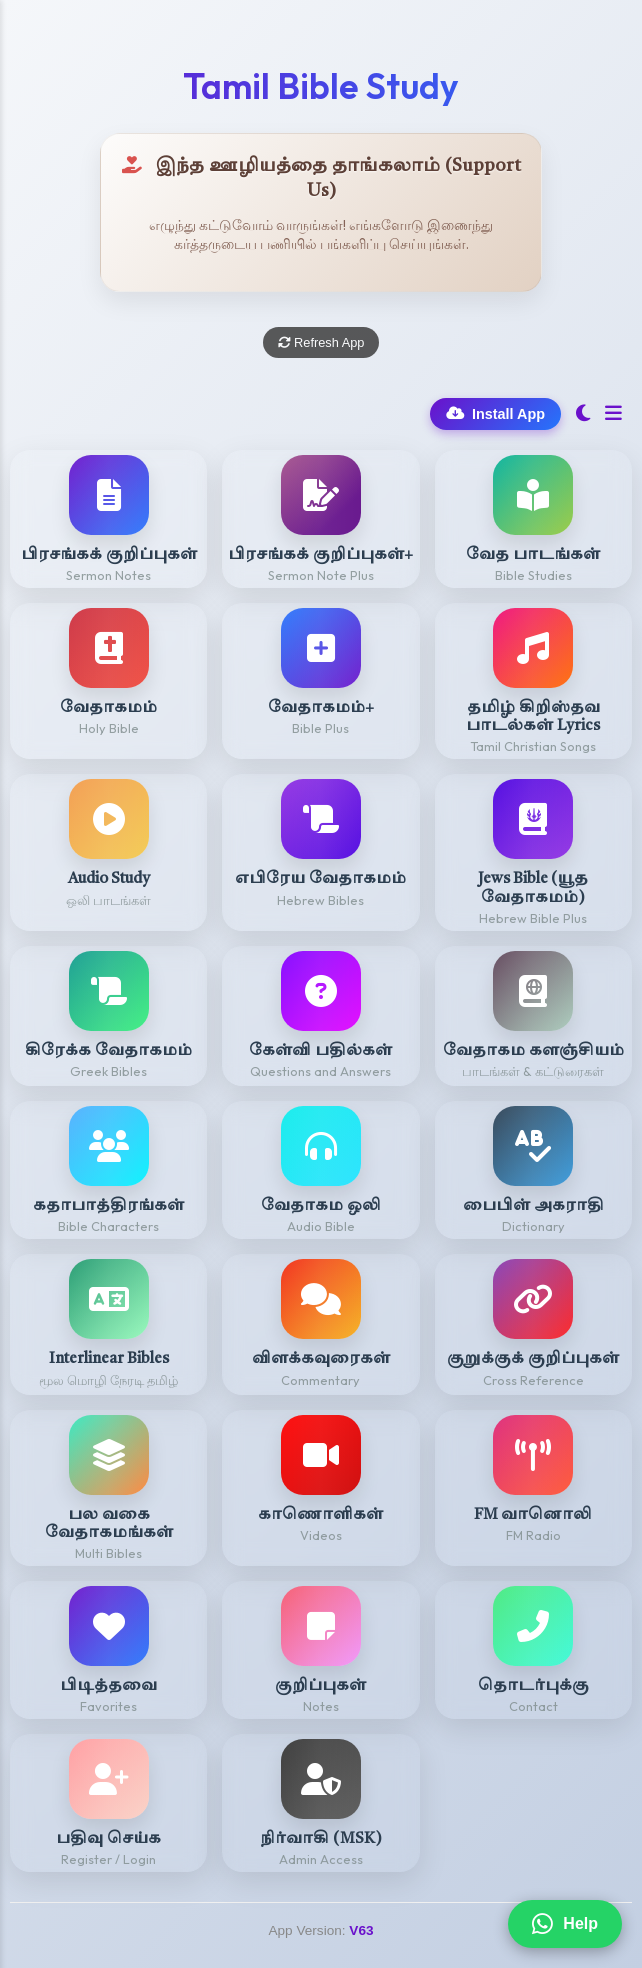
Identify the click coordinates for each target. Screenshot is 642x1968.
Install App (495, 414)
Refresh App (321, 342)
